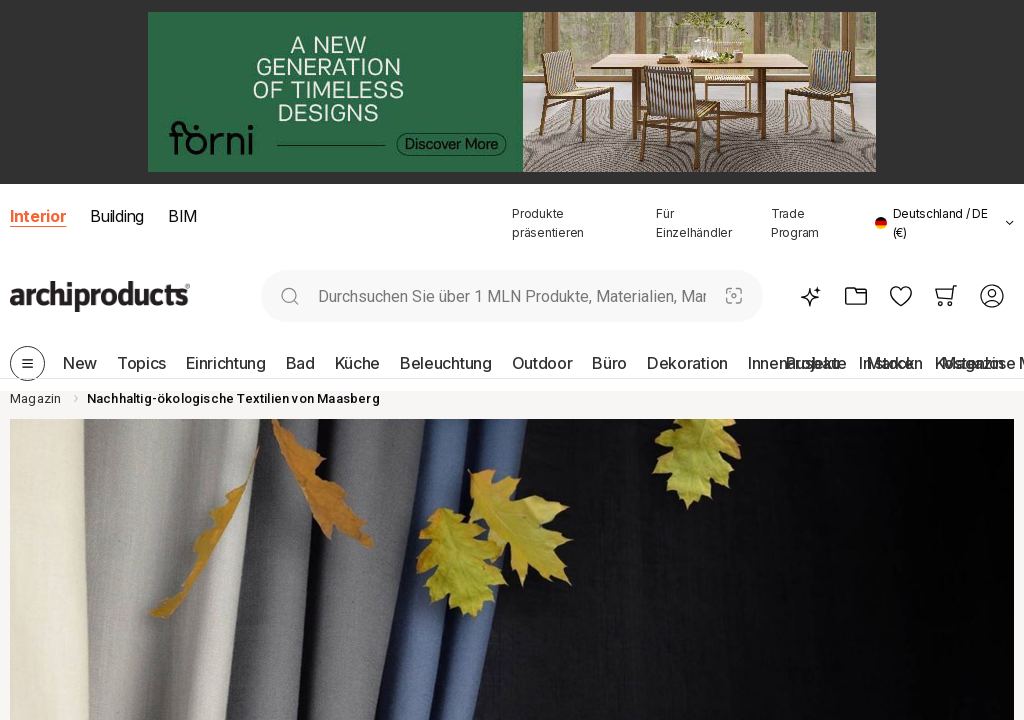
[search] (289, 296)
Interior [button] (38, 216)
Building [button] (116, 216)
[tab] (1009, 223)
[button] (944, 223)
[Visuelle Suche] (734, 296)
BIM (182, 216)
